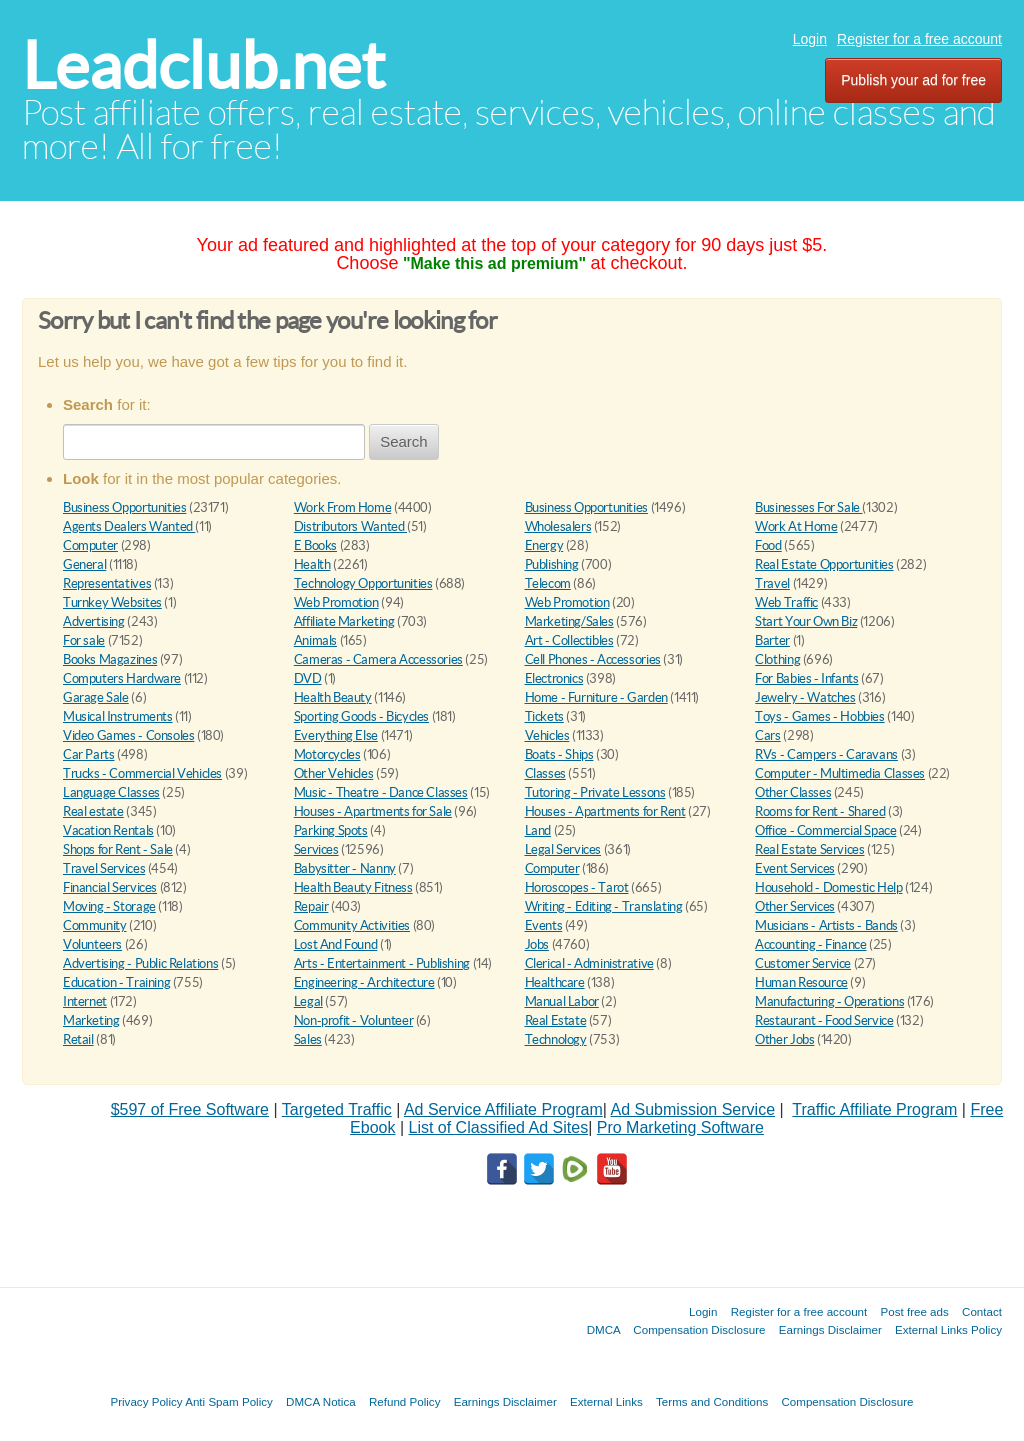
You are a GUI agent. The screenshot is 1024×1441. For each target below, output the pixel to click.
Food (768, 545)
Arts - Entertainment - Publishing (382, 963)
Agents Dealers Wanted (129, 526)
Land (538, 830)
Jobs (537, 944)
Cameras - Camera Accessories (378, 659)
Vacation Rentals (108, 830)
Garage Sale (96, 697)
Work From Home (343, 507)
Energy (544, 545)
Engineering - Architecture (364, 982)
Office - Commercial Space (825, 830)
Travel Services (104, 868)
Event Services (795, 868)
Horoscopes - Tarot (577, 887)
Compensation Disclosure (699, 1329)
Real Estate (556, 1020)
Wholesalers (558, 526)
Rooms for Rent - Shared (820, 811)
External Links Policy (948, 1329)
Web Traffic (786, 602)
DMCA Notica (321, 1401)
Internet (85, 1001)
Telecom (548, 583)
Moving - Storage (109, 906)
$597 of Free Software (190, 1109)
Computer (90, 545)
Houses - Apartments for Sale (373, 811)
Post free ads (914, 1311)
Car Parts (89, 754)
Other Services (795, 906)
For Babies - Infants (806, 678)
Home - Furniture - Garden (596, 697)
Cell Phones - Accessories (593, 659)
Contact (982, 1311)
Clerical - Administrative (589, 963)
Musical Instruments (118, 716)
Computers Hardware (122, 678)
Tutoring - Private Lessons (595, 792)
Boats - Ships (559, 754)
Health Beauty (333, 697)
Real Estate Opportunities (824, 564)
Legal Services (563, 849)
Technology (556, 1039)
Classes (545, 773)
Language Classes (111, 792)
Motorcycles (327, 754)
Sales (308, 1039)
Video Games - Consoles (128, 735)
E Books (315, 545)
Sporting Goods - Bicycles (361, 716)
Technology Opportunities (363, 583)
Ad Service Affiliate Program (503, 1109)
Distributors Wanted (350, 526)
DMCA (604, 1329)
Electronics (554, 678)
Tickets (544, 716)
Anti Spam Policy (229, 1401)
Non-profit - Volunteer (353, 1020)
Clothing (777, 659)
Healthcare (555, 982)
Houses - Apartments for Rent (605, 811)
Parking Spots (331, 830)
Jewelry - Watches (805, 697)
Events (544, 925)
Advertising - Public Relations (140, 963)
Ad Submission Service (693, 1109)
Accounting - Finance (810, 944)
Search (404, 441)
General (84, 564)
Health (312, 564)
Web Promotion (336, 602)
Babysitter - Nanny (345, 868)
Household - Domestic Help (828, 887)
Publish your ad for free (913, 80)
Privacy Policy (146, 1401)
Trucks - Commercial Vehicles (142, 773)
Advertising (94, 621)
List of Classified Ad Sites (498, 1127)
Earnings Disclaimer (830, 1329)
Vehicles (547, 735)
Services (316, 849)
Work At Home (796, 526)
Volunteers (92, 944)
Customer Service (803, 963)
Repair (311, 906)
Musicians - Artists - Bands (826, 925)
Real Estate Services (809, 849)
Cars (767, 735)
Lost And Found (336, 944)
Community (95, 925)
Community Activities (352, 925)
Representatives (107, 583)
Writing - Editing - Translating (604, 906)
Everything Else (336, 735)
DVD (308, 678)
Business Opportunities (124, 507)
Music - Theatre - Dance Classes (381, 792)
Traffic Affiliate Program (874, 1109)
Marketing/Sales (569, 621)
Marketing (91, 1020)
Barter (772, 640)
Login (810, 39)
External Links (606, 1401)
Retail (78, 1039)
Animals (315, 640)
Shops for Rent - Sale (118, 849)
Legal (308, 1001)
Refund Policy (405, 1401)
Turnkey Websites (112, 602)
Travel (772, 583)
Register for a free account (919, 39)
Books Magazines (110, 659)
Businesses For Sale (808, 507)
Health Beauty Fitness (353, 887)
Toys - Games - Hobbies (819, 716)
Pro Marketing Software (680, 1127)
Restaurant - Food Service (824, 1020)
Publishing (552, 564)
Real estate (93, 811)
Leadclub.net (203, 65)
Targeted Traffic (337, 1109)
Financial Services (110, 887)
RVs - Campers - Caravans (826, 754)
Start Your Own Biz (806, 621)
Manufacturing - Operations (829, 1001)
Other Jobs (784, 1039)
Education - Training (116, 982)
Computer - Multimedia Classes (840, 773)
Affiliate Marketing (344, 621)
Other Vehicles (334, 773)
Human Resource (801, 982)
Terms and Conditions (712, 1401)
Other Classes (793, 792)
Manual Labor (562, 1001)
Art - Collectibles (569, 640)
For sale (84, 640)
